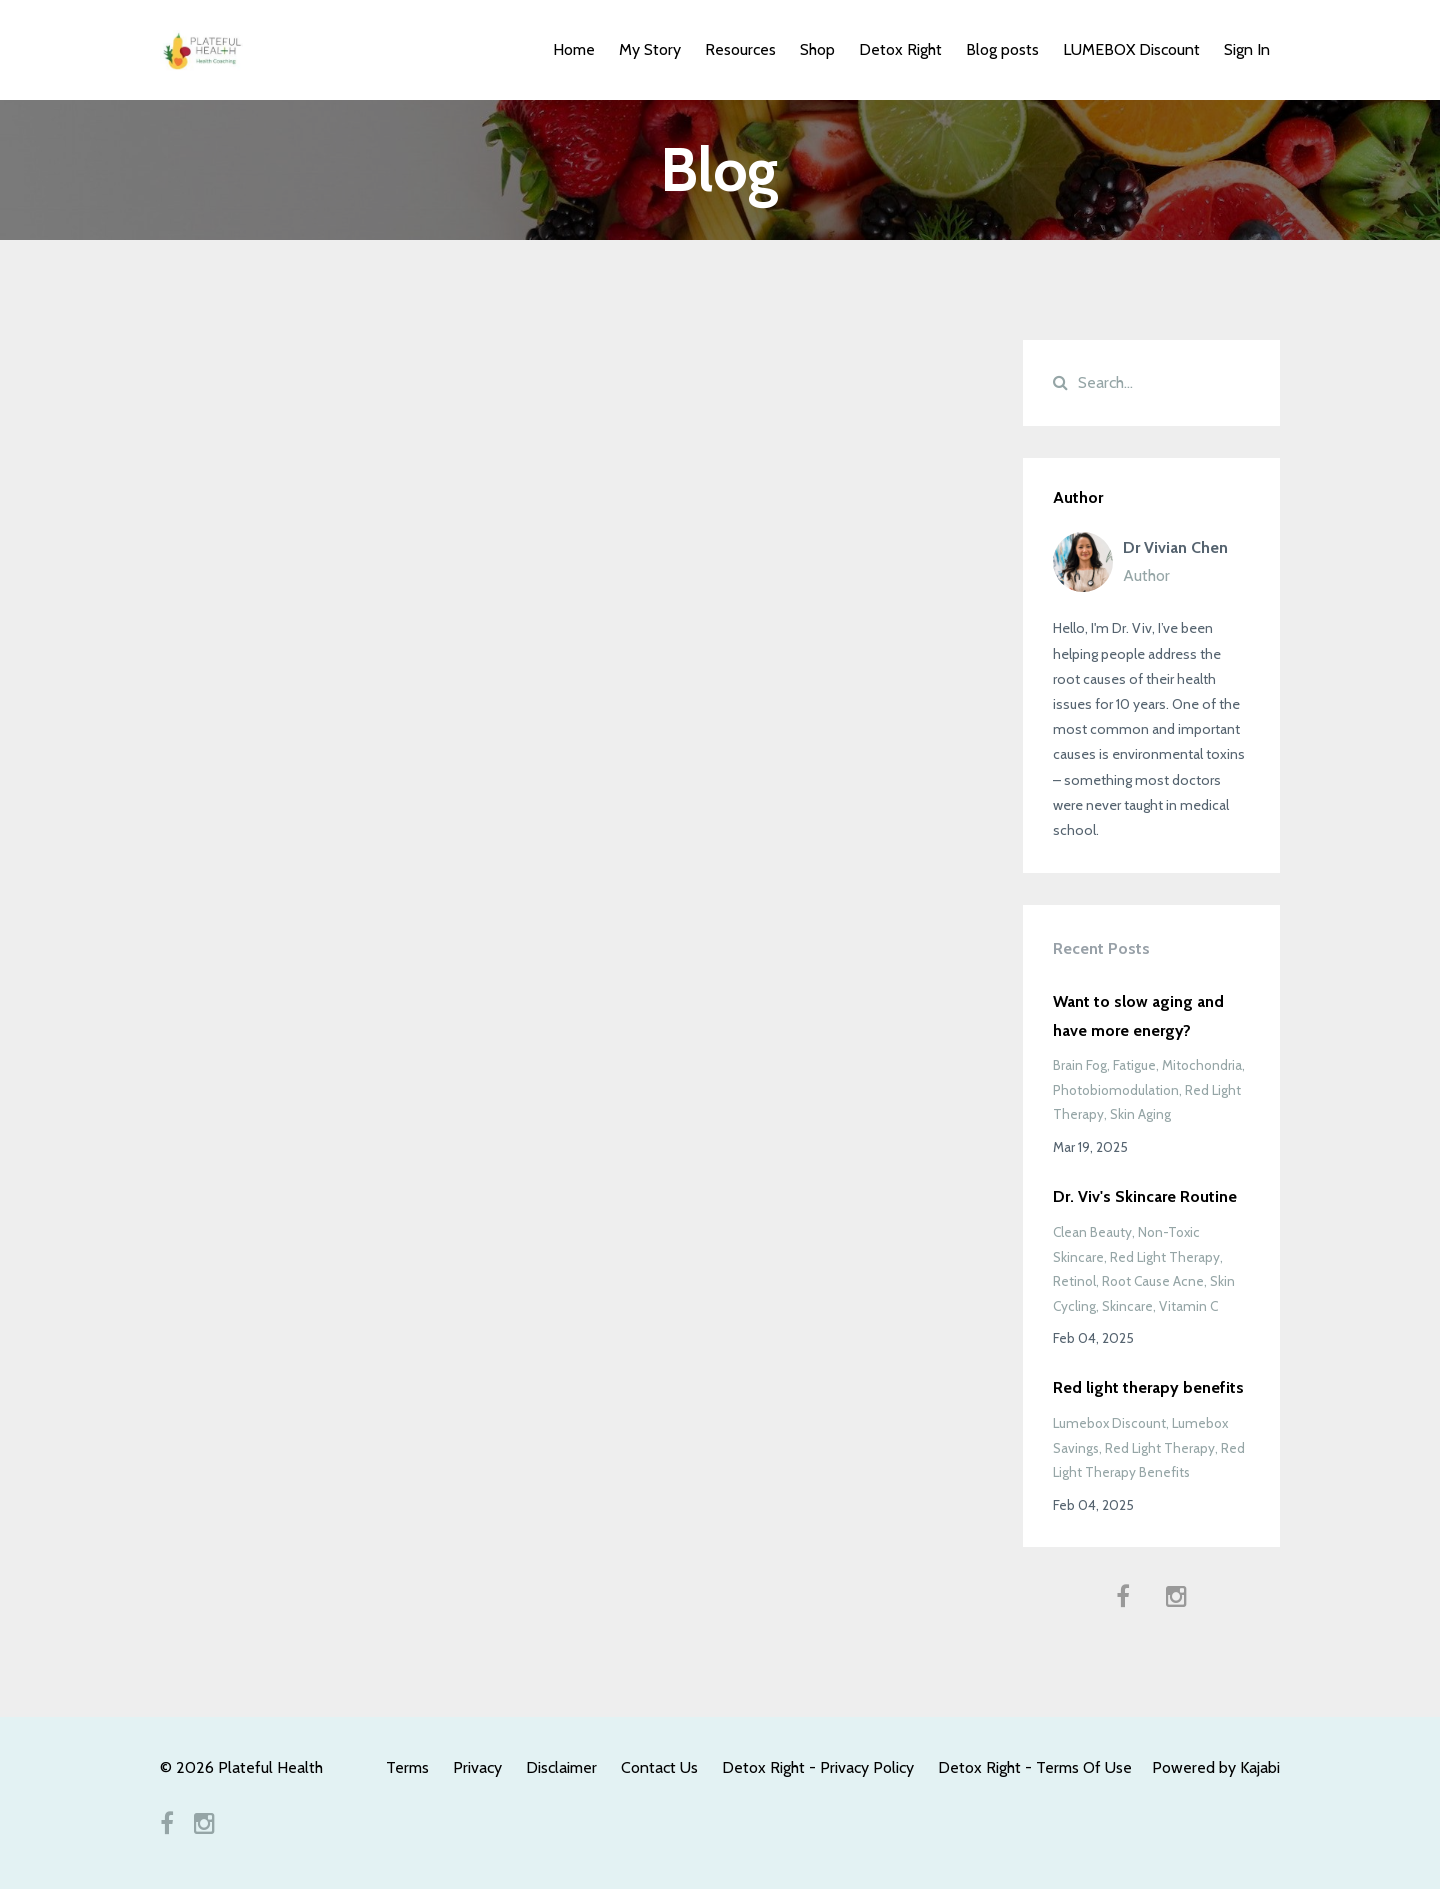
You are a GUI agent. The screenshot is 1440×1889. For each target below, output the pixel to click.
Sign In (1247, 49)
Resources (740, 49)
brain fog (1080, 1065)
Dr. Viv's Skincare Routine (1145, 1196)
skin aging (1140, 1114)
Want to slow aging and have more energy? (1138, 1016)
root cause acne (1153, 1281)
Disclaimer (561, 1767)
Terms (407, 1767)
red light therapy (1165, 1257)
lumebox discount (1109, 1423)
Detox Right (900, 49)
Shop (817, 49)
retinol (1074, 1281)
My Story (650, 49)
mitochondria (1202, 1065)
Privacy (477, 1767)
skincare (1127, 1306)
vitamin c (1188, 1306)
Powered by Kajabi (1216, 1767)
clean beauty (1092, 1232)
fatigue (1134, 1065)
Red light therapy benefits (1148, 1387)
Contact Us (659, 1767)
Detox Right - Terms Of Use (1035, 1767)
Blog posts (1002, 49)
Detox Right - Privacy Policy (818, 1767)
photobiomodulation (1116, 1090)
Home (574, 49)
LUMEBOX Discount (1131, 49)
